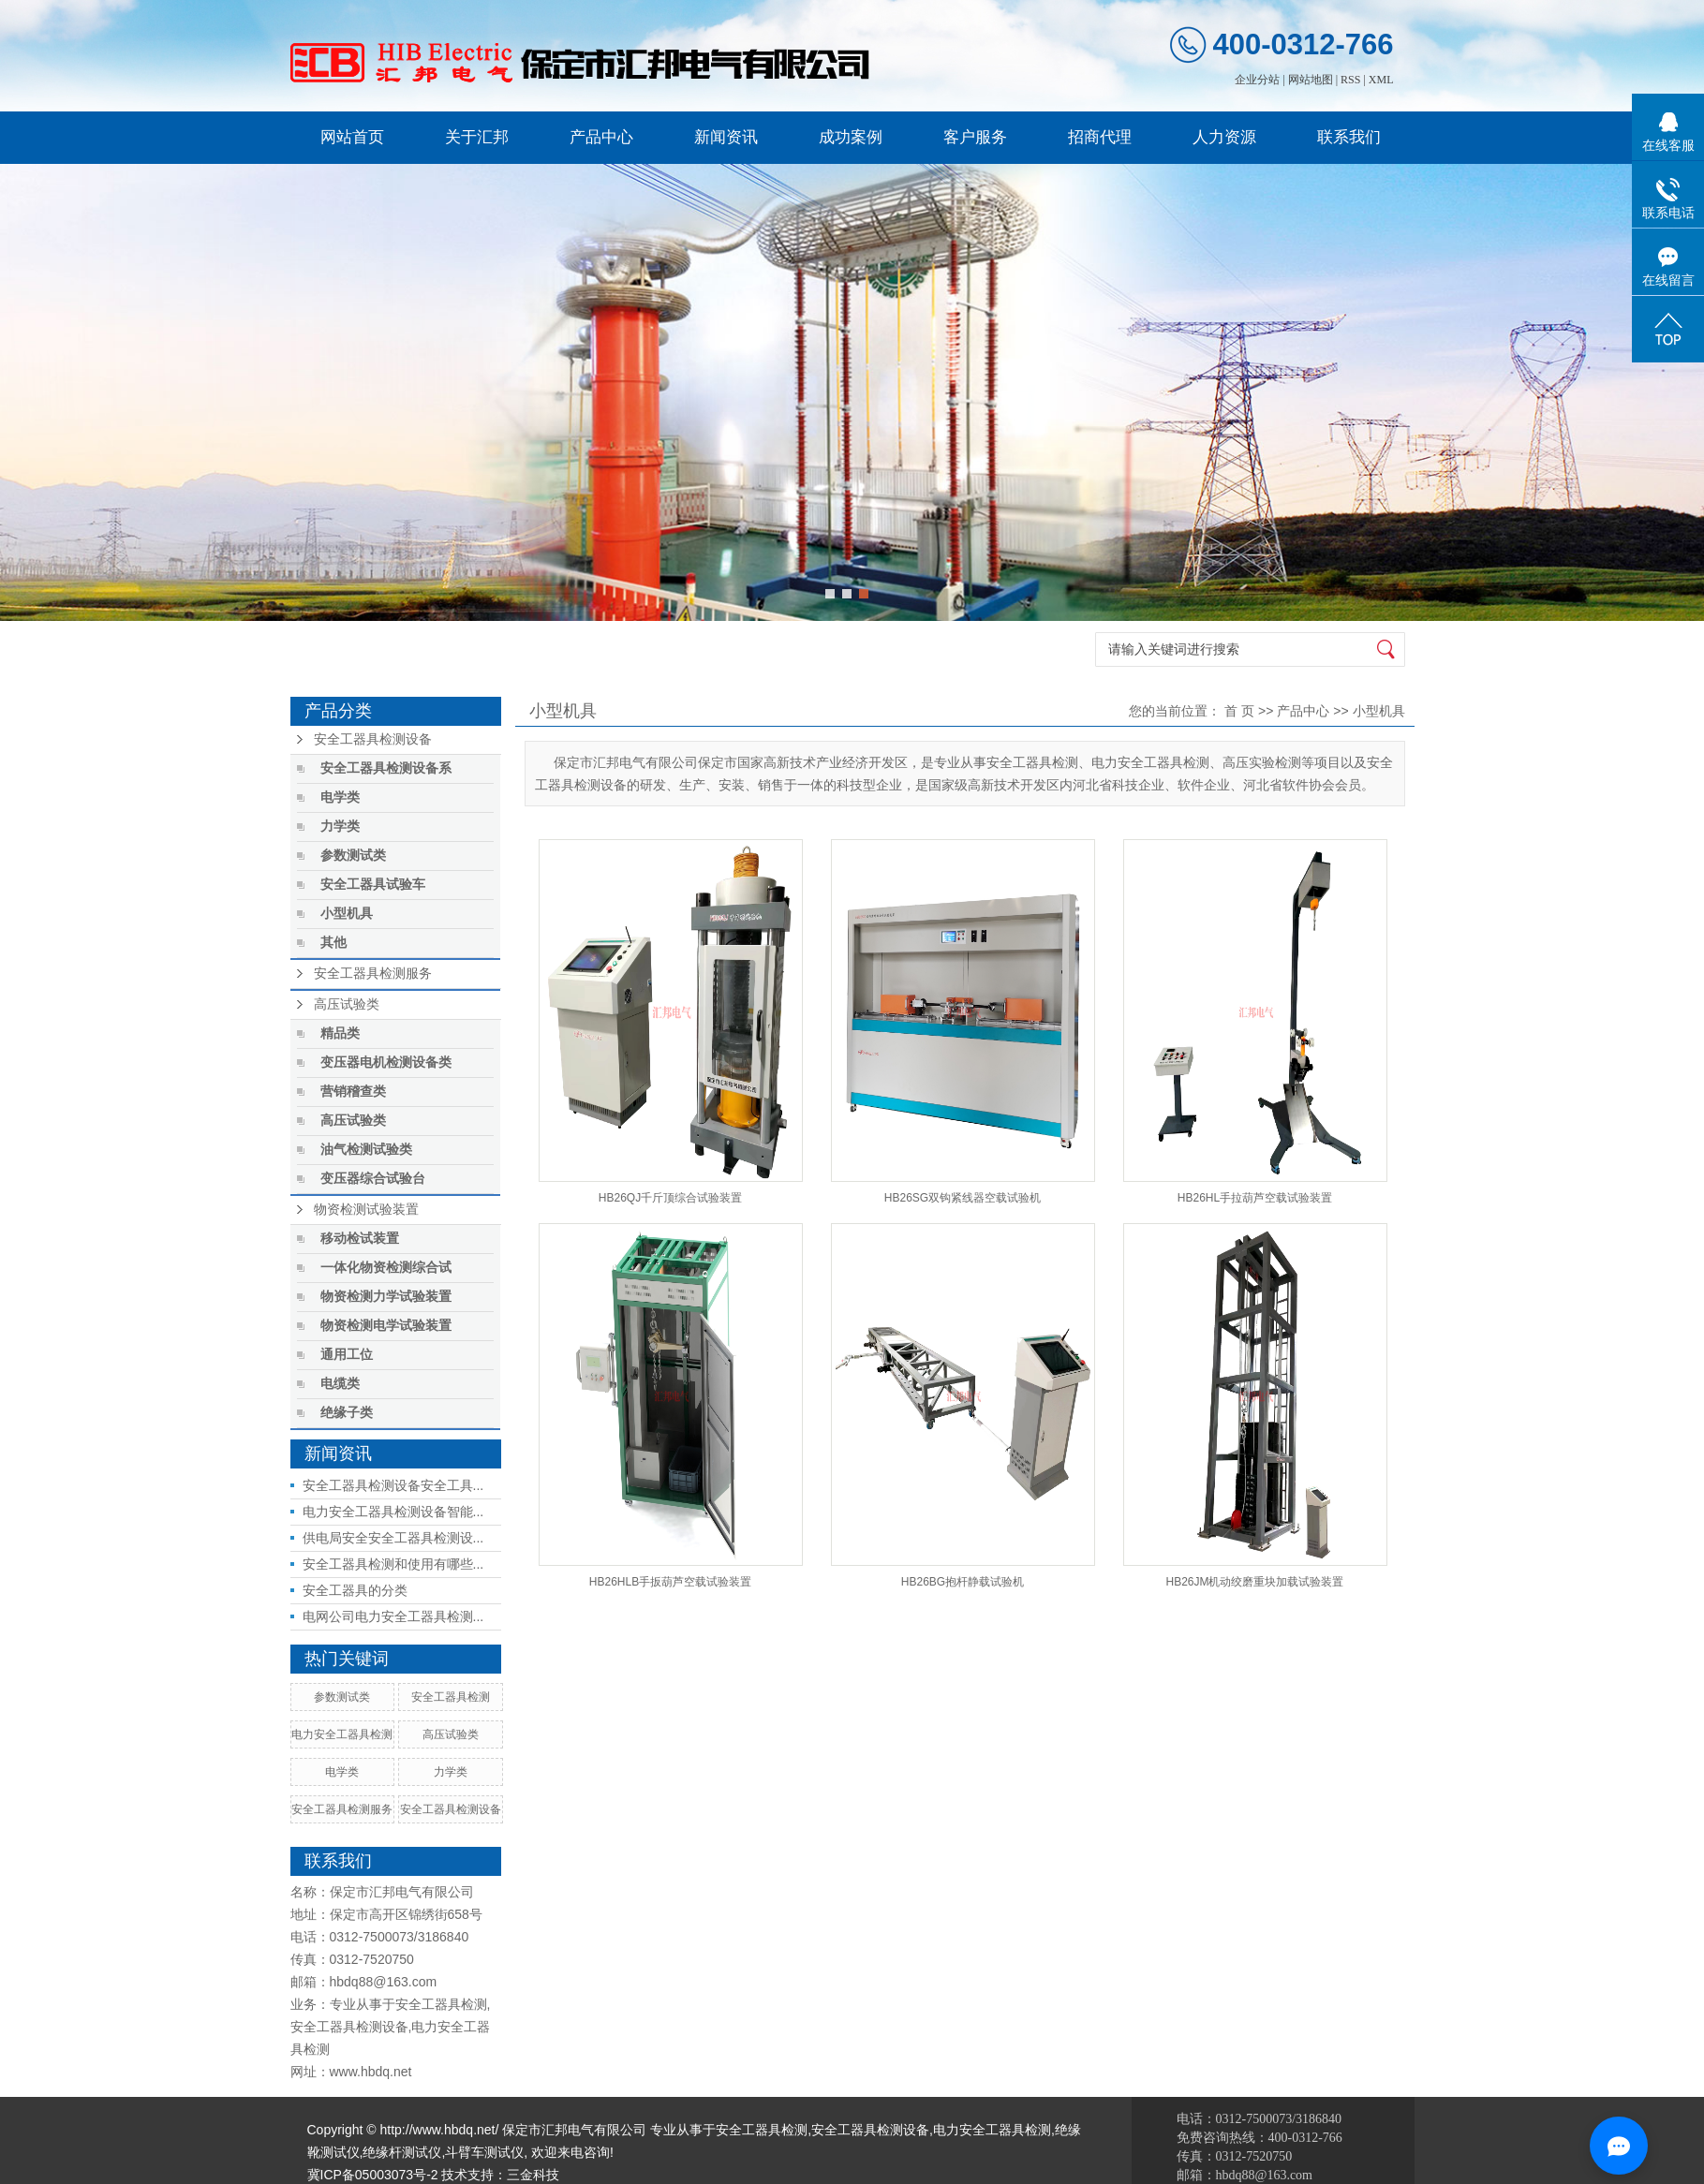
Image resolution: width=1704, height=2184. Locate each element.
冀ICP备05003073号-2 (372, 2174)
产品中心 (601, 137)
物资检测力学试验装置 (386, 1297)
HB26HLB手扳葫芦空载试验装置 (670, 1581)
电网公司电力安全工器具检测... (393, 1616)
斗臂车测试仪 (484, 2152)
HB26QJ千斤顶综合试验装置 (670, 1197)
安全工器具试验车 (372, 885)
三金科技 (533, 2174)
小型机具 (346, 914)
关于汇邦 (477, 137)
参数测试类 (353, 856)
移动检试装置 (359, 1239)
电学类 (340, 797)
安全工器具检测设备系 (386, 768)
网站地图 (1310, 79)
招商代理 (1100, 137)
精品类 (340, 1033)
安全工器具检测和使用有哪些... (393, 1564)
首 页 (1239, 710)
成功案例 (850, 137)
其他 (333, 943)
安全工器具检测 (450, 1697)
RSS (1350, 79)
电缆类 (340, 1384)
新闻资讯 (726, 137)
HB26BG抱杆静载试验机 (962, 1581)
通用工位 (346, 1355)
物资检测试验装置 (366, 1210)
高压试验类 (346, 1004)
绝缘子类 (346, 1413)
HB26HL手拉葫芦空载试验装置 (1255, 1197)
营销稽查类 (353, 1092)
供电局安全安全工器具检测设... (393, 1537)
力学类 (340, 826)
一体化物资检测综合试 (386, 1268)
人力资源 (1224, 137)
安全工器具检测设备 (373, 739)
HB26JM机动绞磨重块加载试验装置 (1254, 1581)
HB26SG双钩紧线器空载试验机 (962, 1197)
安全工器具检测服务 (373, 974)
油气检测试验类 (366, 1150)
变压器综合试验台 (372, 1179)
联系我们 (1349, 137)
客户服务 (975, 137)
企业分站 (1257, 79)
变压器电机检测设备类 (386, 1062)
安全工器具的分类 (355, 1590)
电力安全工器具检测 (342, 1734)
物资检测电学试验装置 (386, 1326)
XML (1381, 79)
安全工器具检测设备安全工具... (393, 1485)
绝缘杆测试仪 (402, 2152)
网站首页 (352, 137)
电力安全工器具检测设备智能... (393, 1511)
